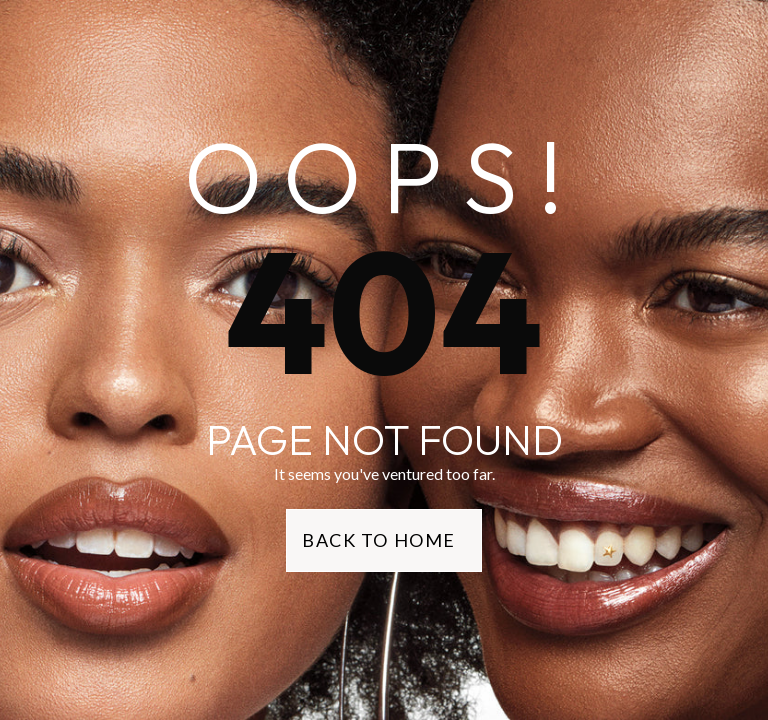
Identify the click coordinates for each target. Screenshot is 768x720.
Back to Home (378, 540)
